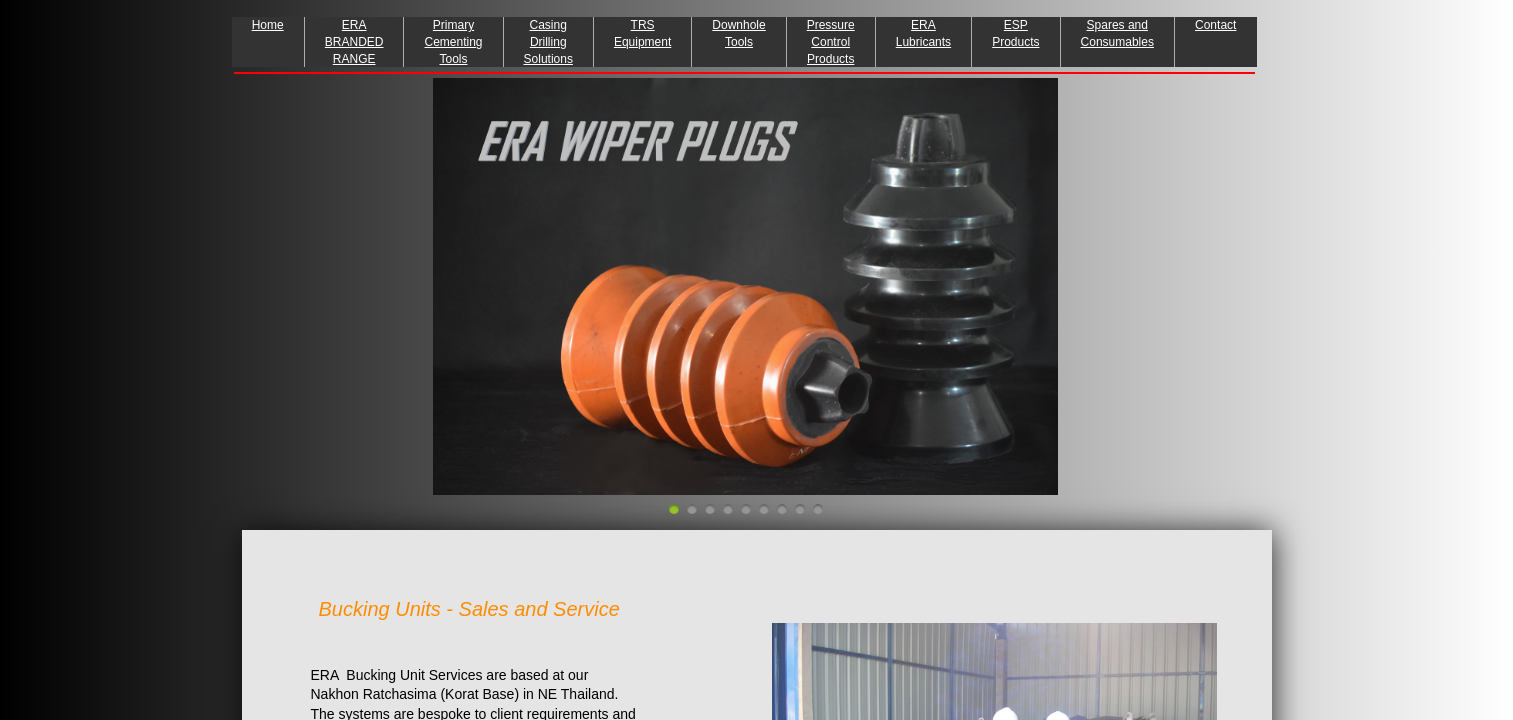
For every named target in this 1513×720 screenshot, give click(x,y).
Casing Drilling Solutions (548, 42)
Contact (1215, 25)
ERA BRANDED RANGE (354, 42)
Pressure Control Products (831, 42)
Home (268, 25)
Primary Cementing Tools (453, 42)
